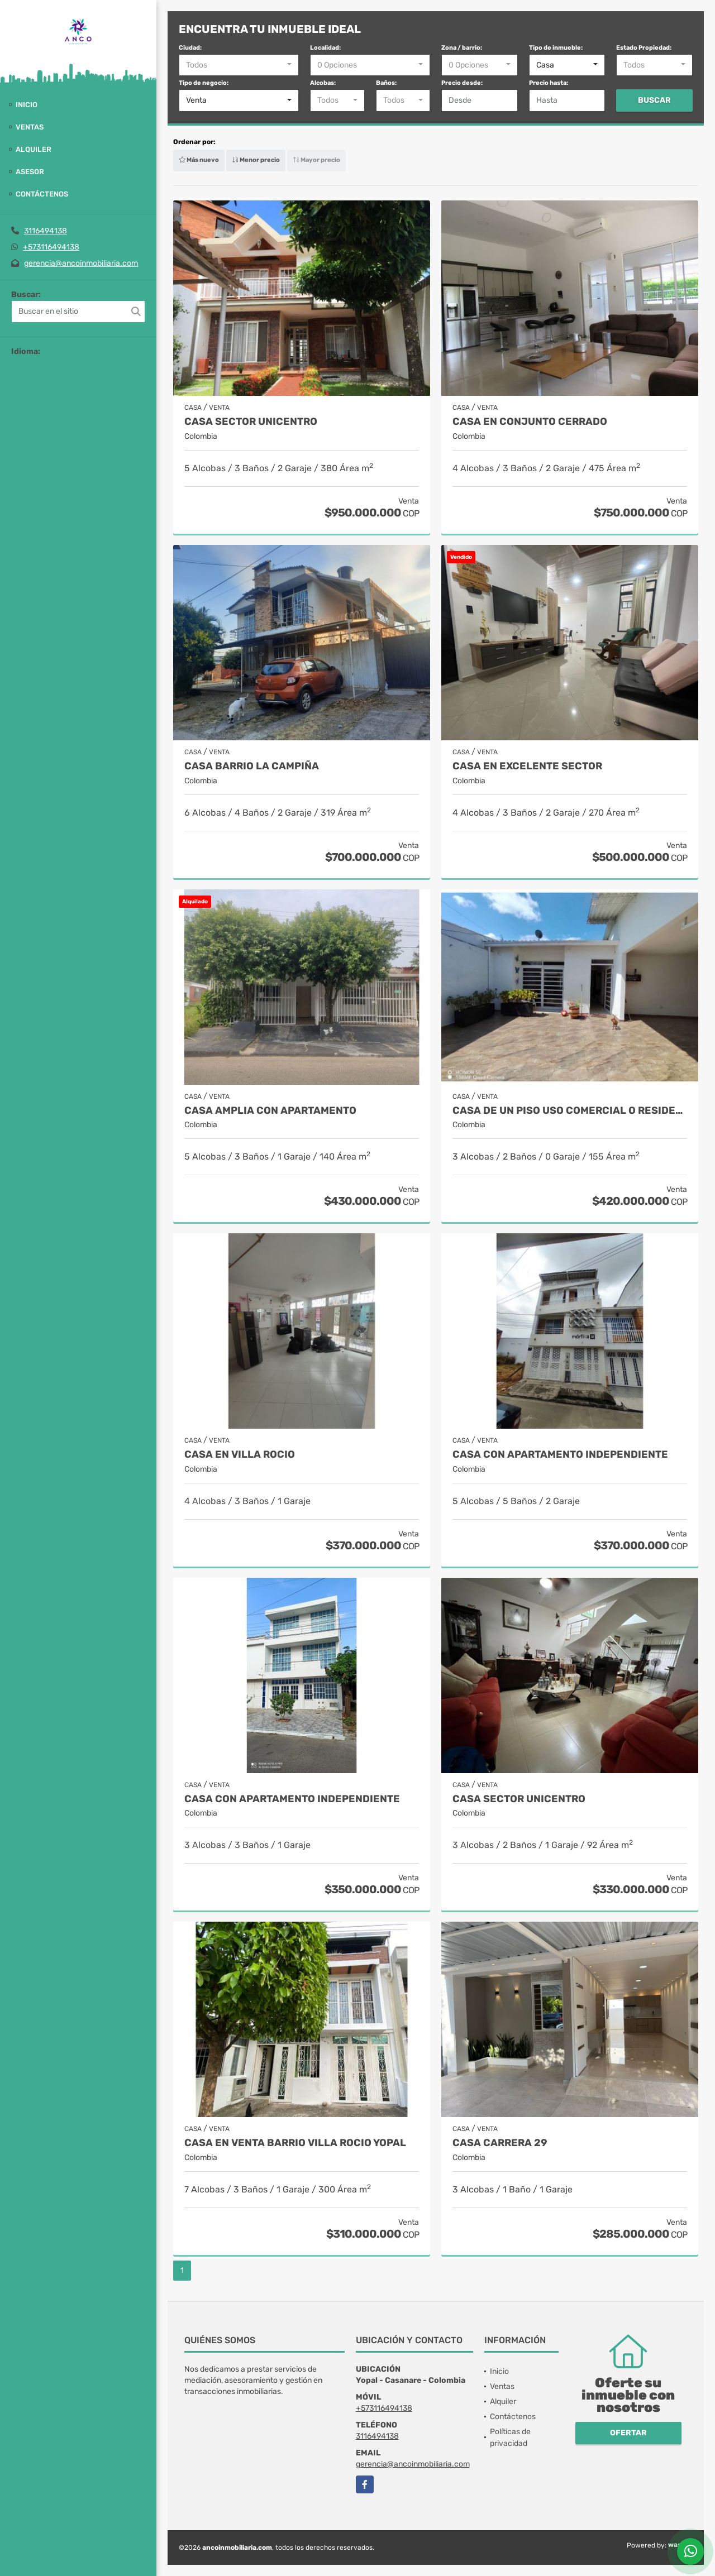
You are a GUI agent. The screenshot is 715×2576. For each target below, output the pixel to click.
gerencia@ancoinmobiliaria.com (81, 263)
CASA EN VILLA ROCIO (239, 1455)
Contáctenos (42, 194)
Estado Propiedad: (643, 47)
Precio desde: (462, 83)
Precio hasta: (548, 83)
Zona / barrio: (461, 47)
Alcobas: (323, 83)
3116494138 (45, 231)
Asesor (30, 171)
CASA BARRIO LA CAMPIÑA (251, 766)
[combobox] (239, 65)
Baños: (386, 83)
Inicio (26, 104)
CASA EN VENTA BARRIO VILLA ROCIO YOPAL (295, 2143)
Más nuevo (199, 160)
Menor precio (256, 160)
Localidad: (325, 47)
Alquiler (33, 149)
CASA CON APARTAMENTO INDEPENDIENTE (560, 1455)
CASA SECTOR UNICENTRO (250, 422)
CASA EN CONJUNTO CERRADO (529, 422)
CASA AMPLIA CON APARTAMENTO (270, 1111)
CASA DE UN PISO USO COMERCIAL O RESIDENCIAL (569, 1111)
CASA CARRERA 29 (499, 2143)
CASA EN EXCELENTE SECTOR (527, 766)
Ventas (30, 127)
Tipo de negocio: (203, 83)
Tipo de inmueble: (556, 47)
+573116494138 (51, 247)
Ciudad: (190, 47)
